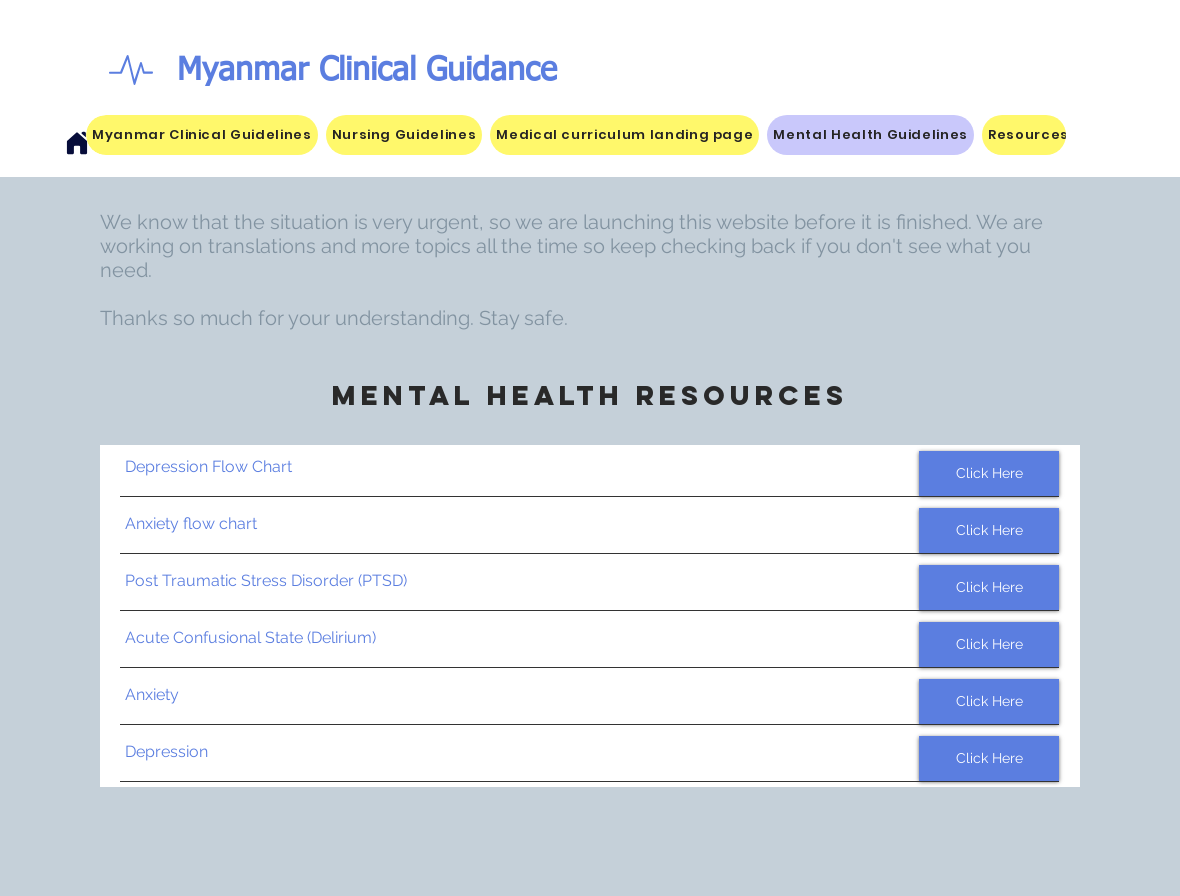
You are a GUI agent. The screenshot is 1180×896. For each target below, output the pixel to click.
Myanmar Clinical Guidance (367, 71)
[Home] (77, 143)
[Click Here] (989, 473)
